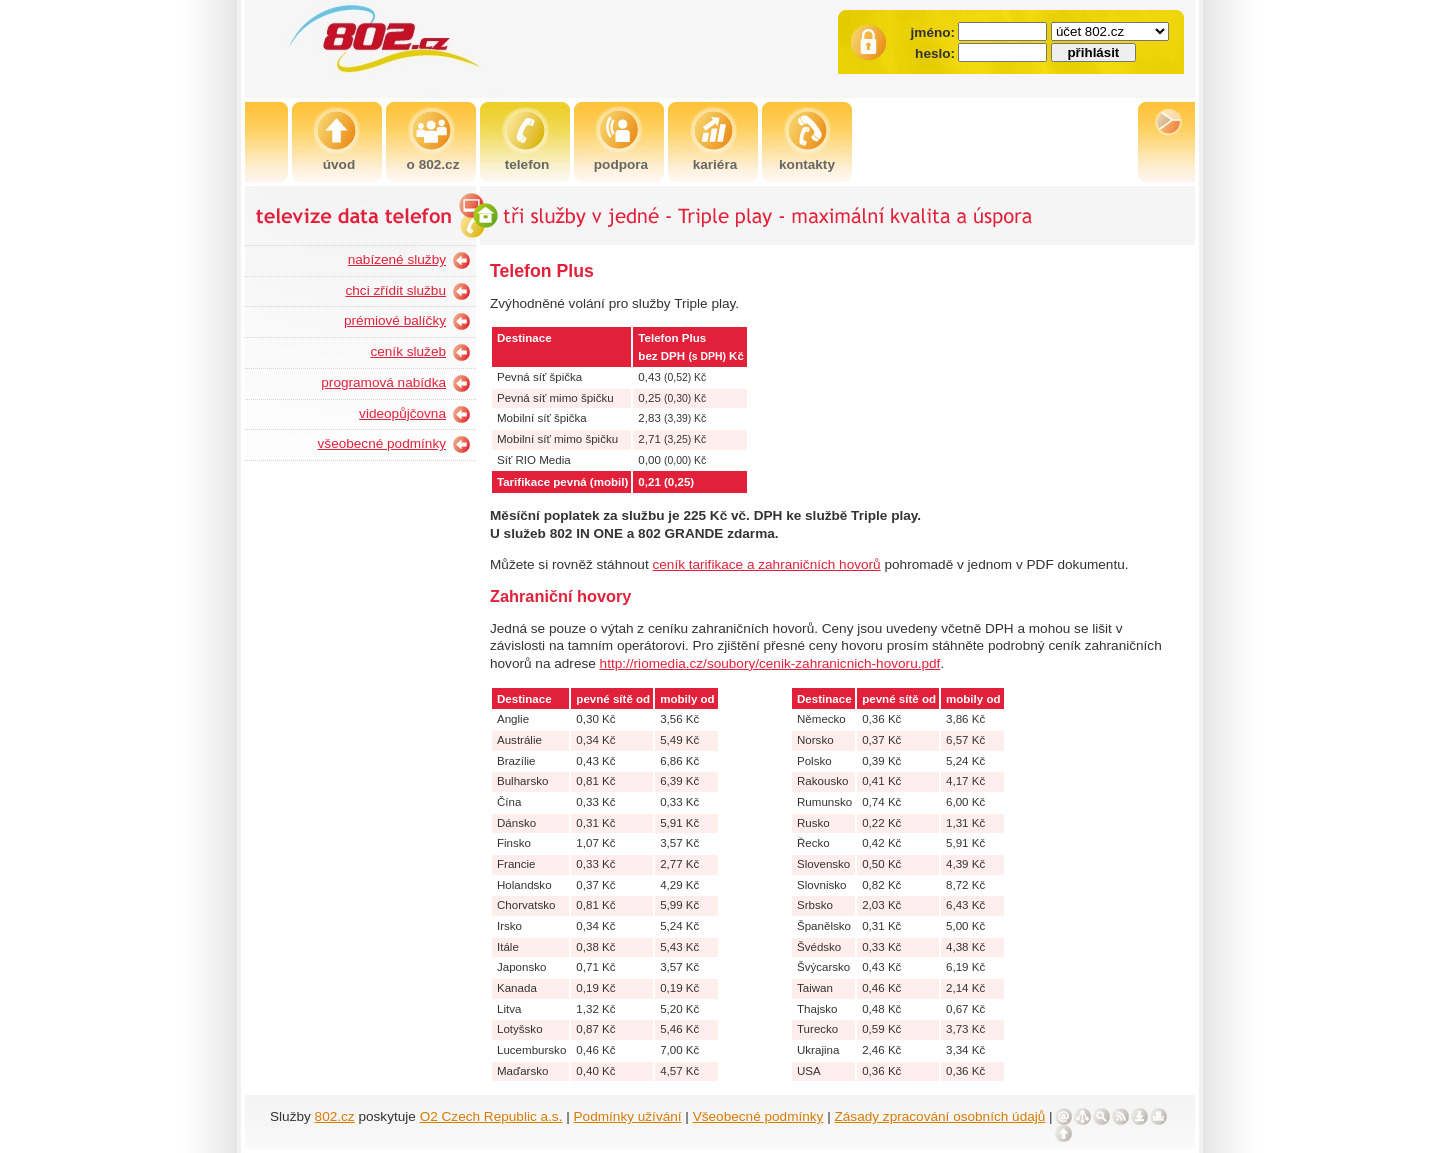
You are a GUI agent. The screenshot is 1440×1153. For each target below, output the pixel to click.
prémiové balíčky (395, 320)
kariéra (715, 164)
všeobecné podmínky (382, 443)
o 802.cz (433, 164)
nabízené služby (397, 259)
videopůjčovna (402, 413)
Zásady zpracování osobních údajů (940, 1116)
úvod (339, 164)
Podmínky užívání (628, 1116)
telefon (527, 164)
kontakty (807, 164)
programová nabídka (383, 382)
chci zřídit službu (396, 290)
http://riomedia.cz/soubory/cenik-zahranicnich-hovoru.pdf (770, 663)
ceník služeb (408, 351)
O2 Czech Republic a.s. (491, 1116)
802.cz (335, 1116)
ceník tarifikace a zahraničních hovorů (766, 564)
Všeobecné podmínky (758, 1116)
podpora (621, 164)
